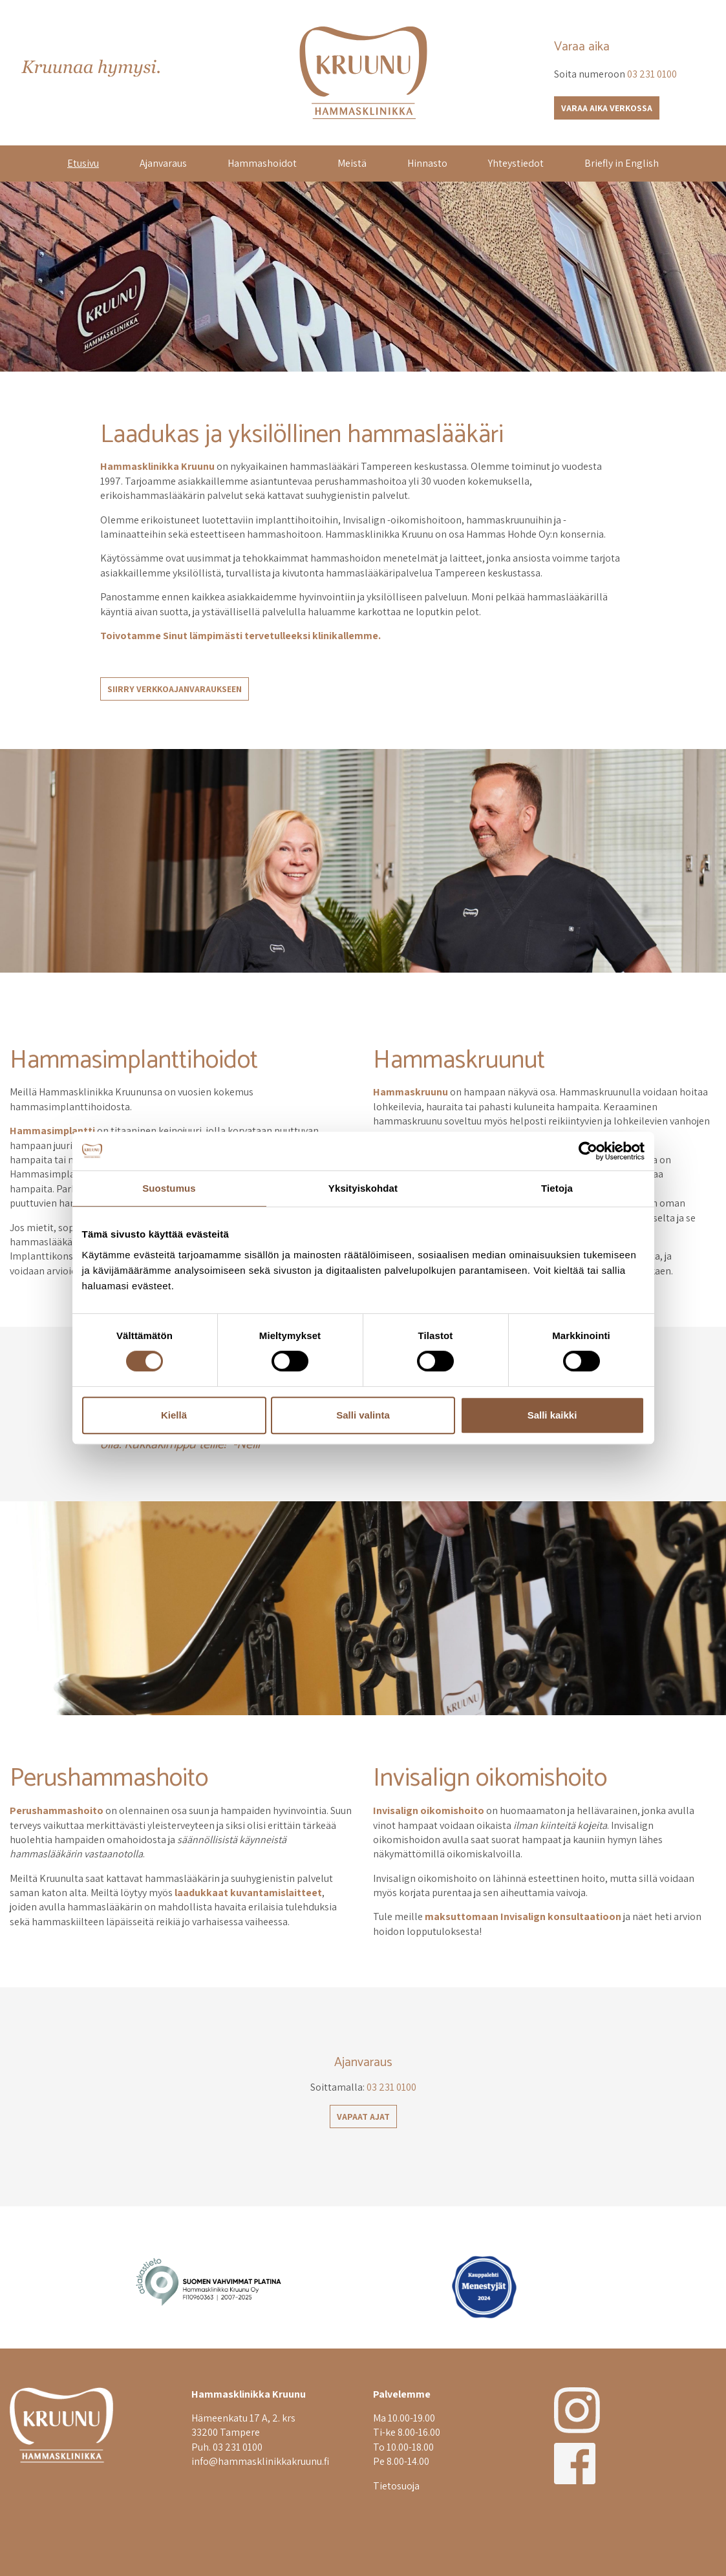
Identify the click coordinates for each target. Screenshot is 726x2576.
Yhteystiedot (516, 163)
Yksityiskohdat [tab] (363, 1188)
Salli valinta (363, 1414)
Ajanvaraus (163, 163)
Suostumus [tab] (169, 1188)
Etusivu (83, 163)
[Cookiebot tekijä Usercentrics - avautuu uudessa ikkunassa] (588, 1151)
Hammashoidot (262, 163)
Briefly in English (621, 163)
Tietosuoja (396, 2486)
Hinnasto (427, 163)
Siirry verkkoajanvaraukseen (174, 689)
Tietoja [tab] (557, 1188)
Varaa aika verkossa (606, 108)
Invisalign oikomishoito (490, 1778)
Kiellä (174, 1414)
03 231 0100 (652, 74)
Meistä (352, 163)
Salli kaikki (552, 1414)
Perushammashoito (109, 1778)
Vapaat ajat (363, 2116)
